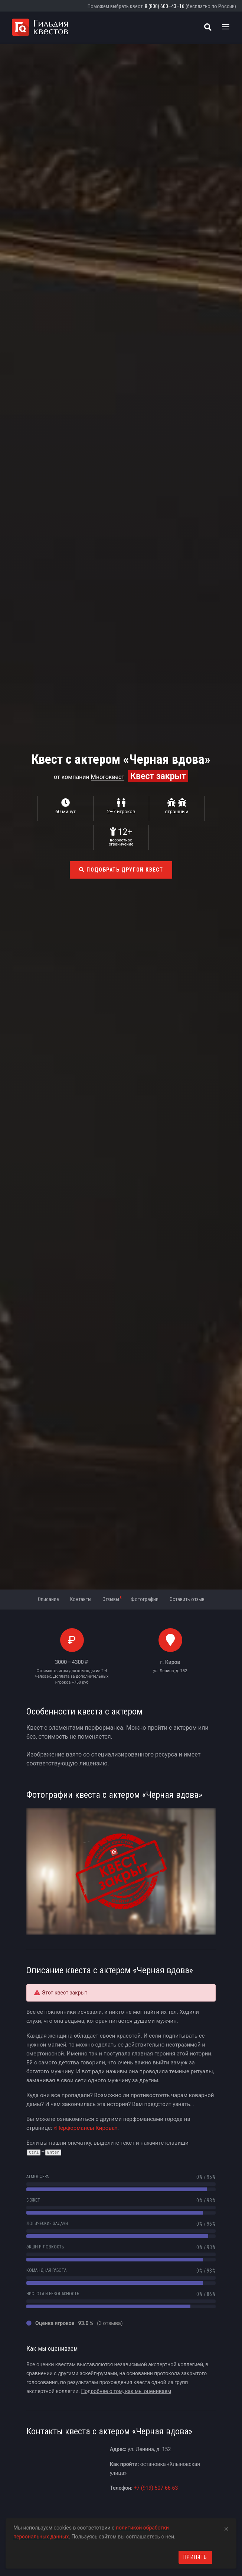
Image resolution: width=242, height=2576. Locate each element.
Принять (195, 2557)
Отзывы (111, 1598)
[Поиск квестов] (208, 27)
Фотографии (144, 1599)
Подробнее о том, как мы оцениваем (126, 2391)
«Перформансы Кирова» (85, 2128)
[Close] (226, 2528)
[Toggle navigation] (226, 27)
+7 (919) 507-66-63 (156, 2488)
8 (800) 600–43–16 (164, 6)
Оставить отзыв (187, 1599)
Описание (48, 1599)
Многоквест (107, 776)
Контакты (80, 1599)
